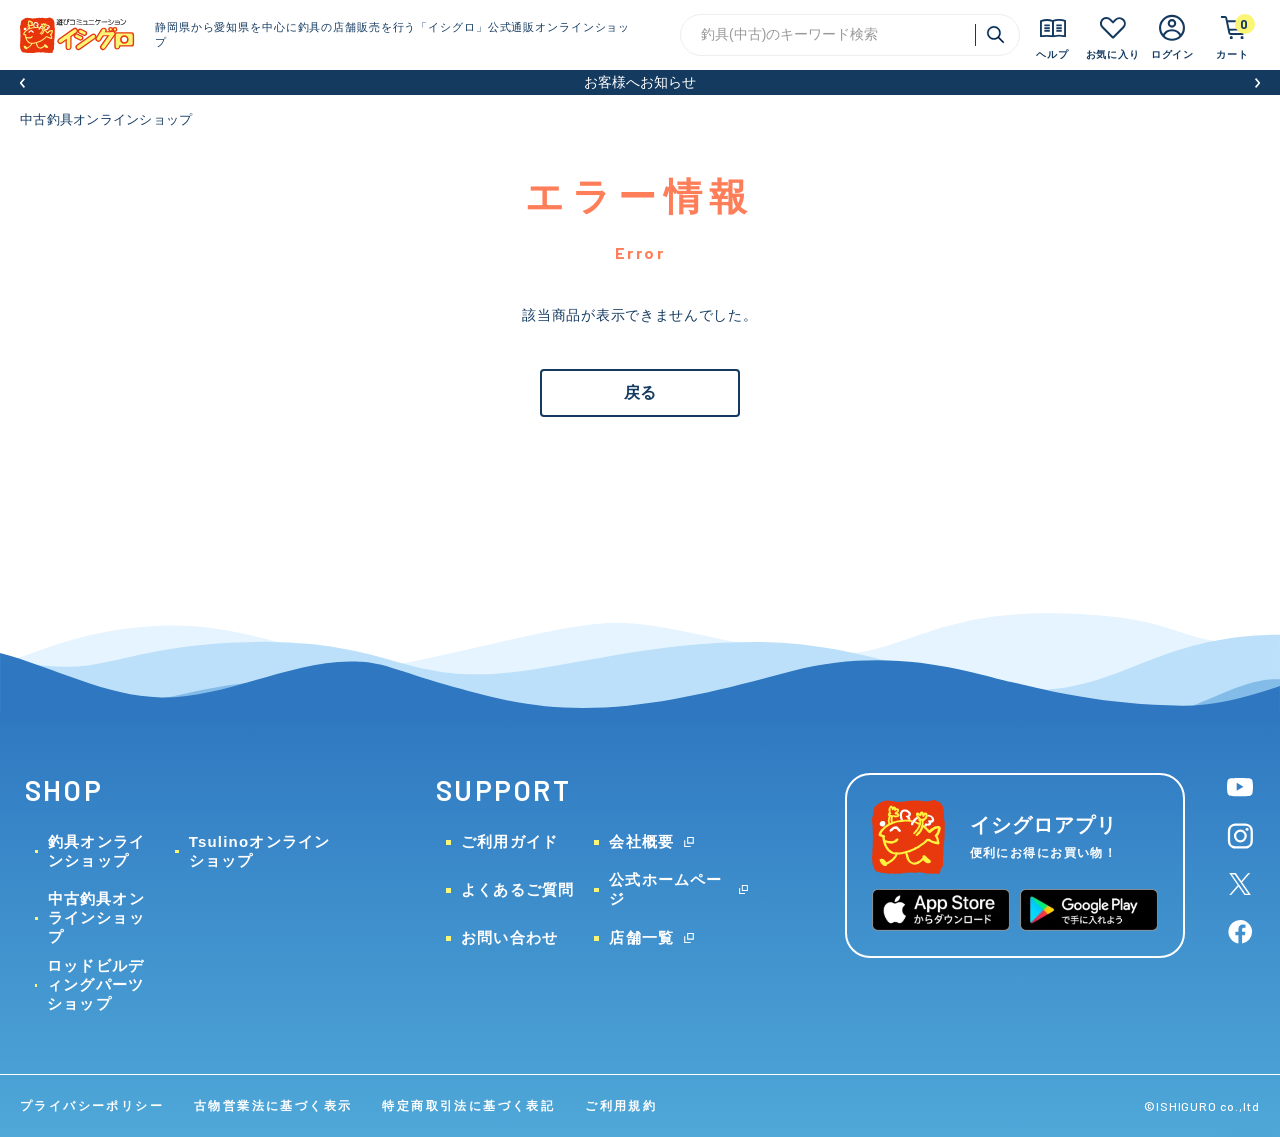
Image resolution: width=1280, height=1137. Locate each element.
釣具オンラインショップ (96, 851)
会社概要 (641, 841)
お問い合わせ (509, 937)
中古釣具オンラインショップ (106, 119)
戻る (640, 392)
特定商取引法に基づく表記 (468, 1106)
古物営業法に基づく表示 (273, 1106)
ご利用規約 (621, 1106)
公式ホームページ (665, 889)
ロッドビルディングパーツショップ (95, 984)
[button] (22, 82)
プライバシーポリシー (92, 1106)
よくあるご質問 (517, 889)
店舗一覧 (641, 937)
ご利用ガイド (509, 841)
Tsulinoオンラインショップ (260, 851)
